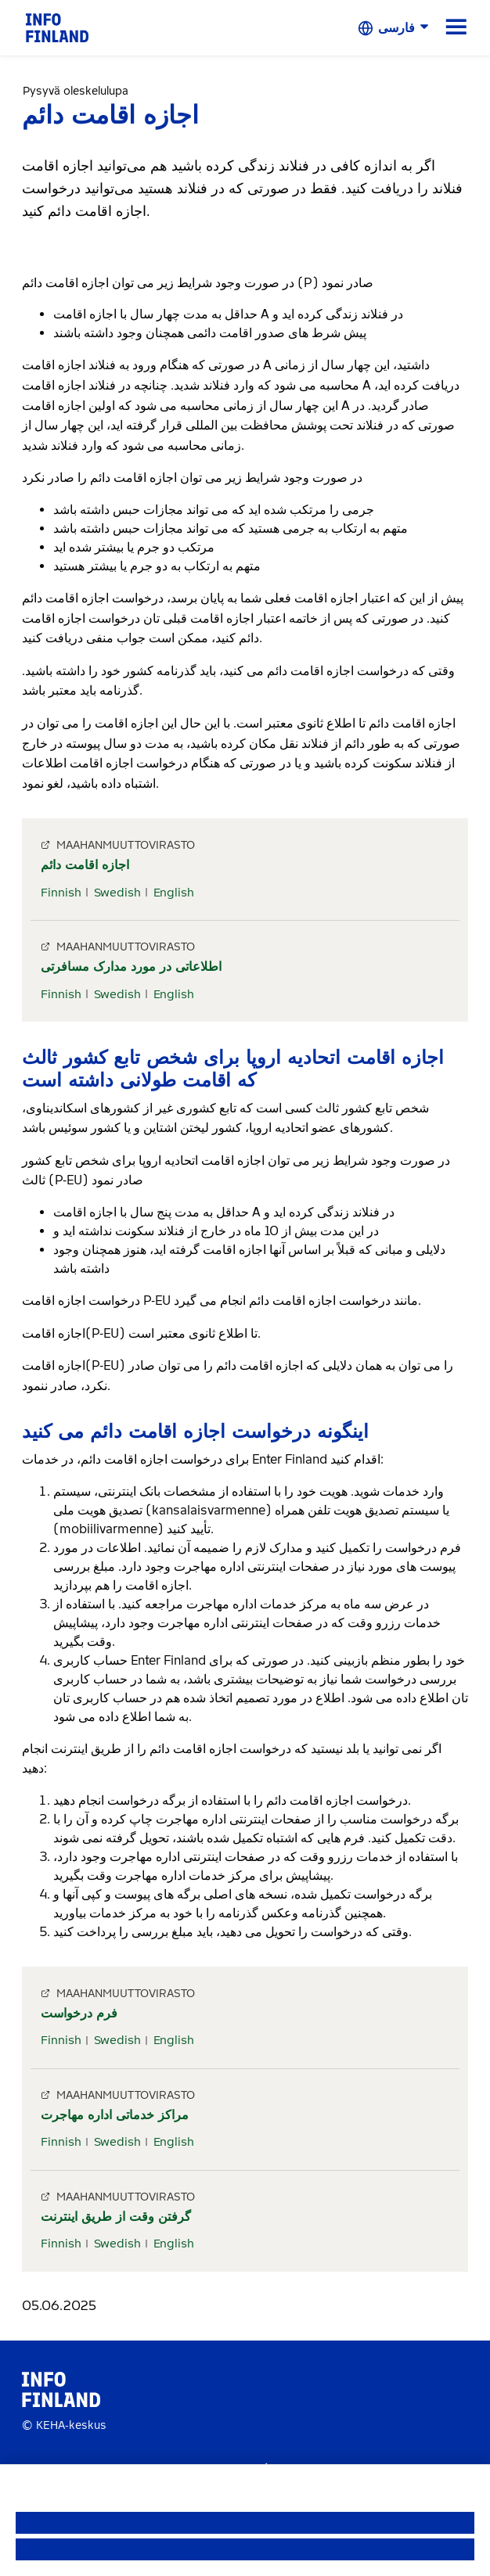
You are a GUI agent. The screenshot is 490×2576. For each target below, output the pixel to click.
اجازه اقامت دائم (85, 864)
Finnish (61, 893)
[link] (57, 27)
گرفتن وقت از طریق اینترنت (116, 2216)
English (173, 893)
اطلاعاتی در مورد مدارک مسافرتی (131, 966)
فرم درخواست (79, 2013)
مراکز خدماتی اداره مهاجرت (115, 2114)
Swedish (117, 893)
